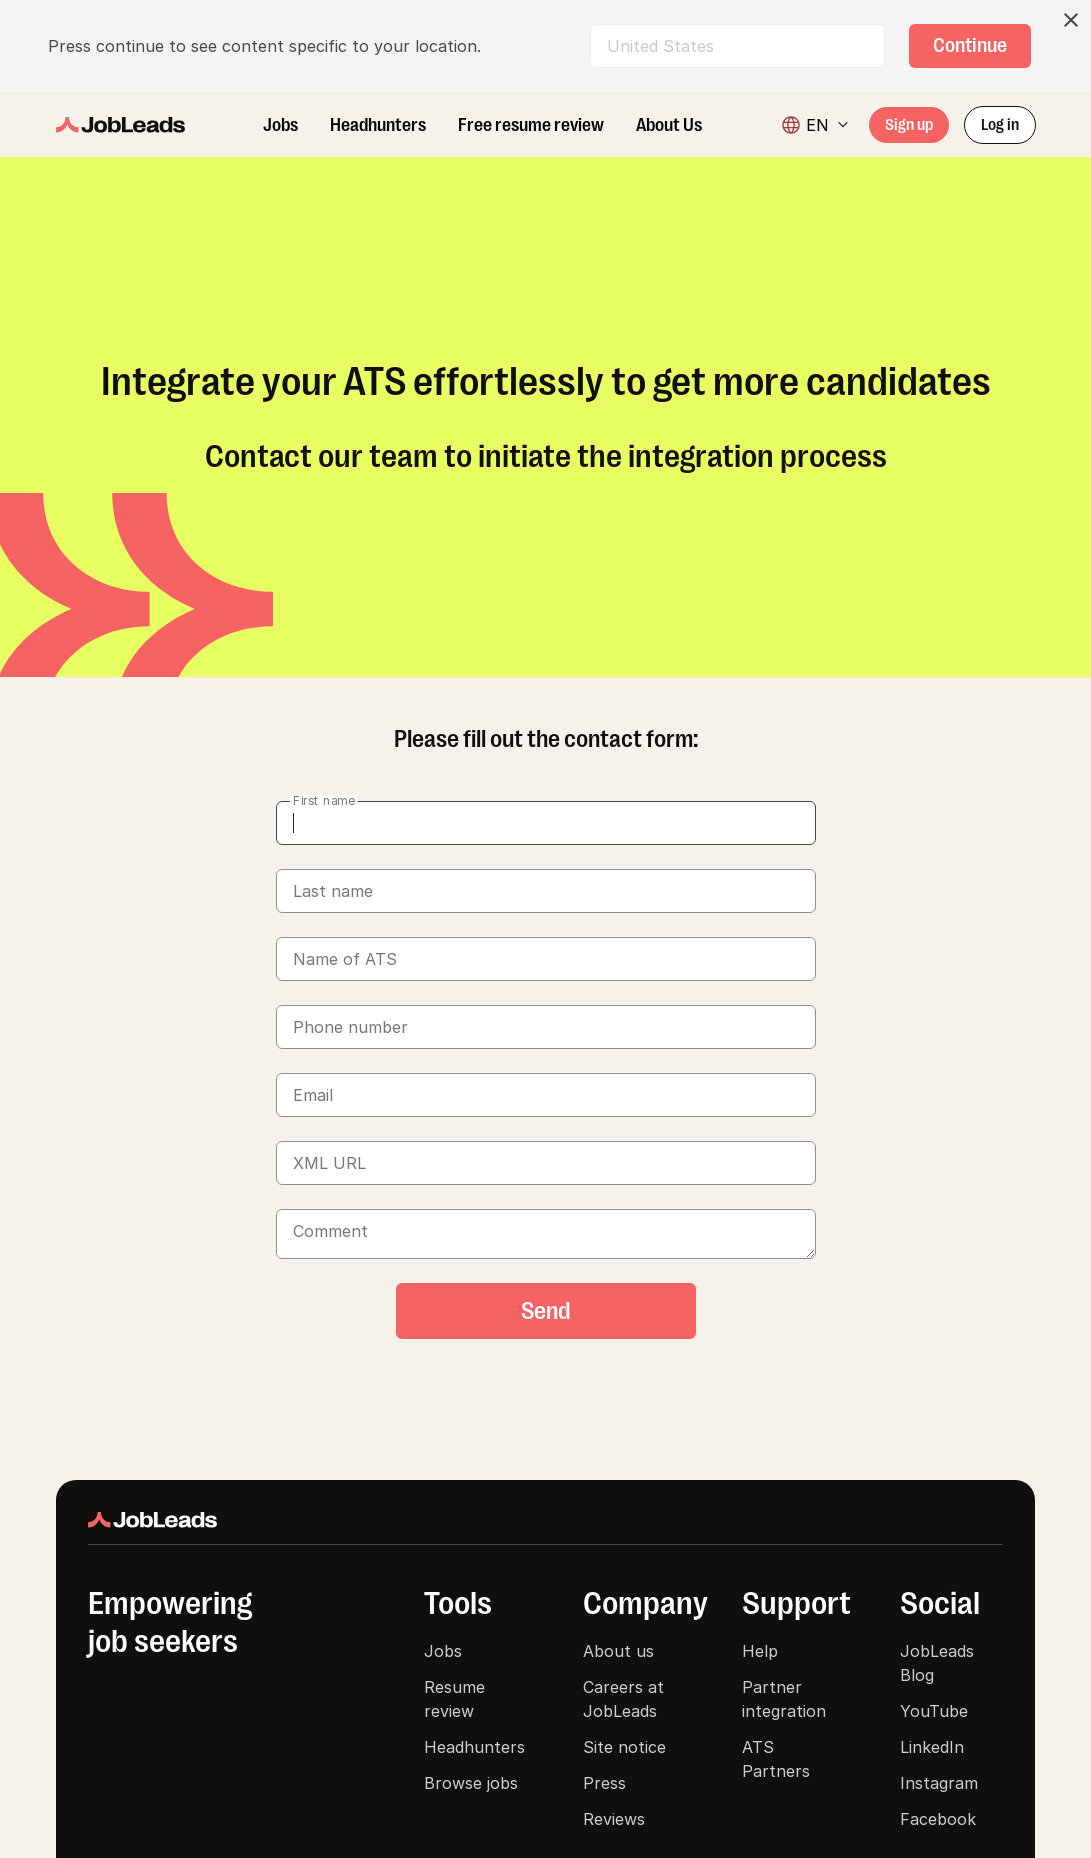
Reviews (614, 1819)
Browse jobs (471, 1783)
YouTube (934, 1711)
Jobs (443, 1651)
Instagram (939, 1783)
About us (618, 1651)
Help (760, 1651)
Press (604, 1783)
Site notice (624, 1747)
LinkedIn (932, 1747)
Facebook (938, 1819)
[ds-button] (970, 46)
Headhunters (474, 1747)
